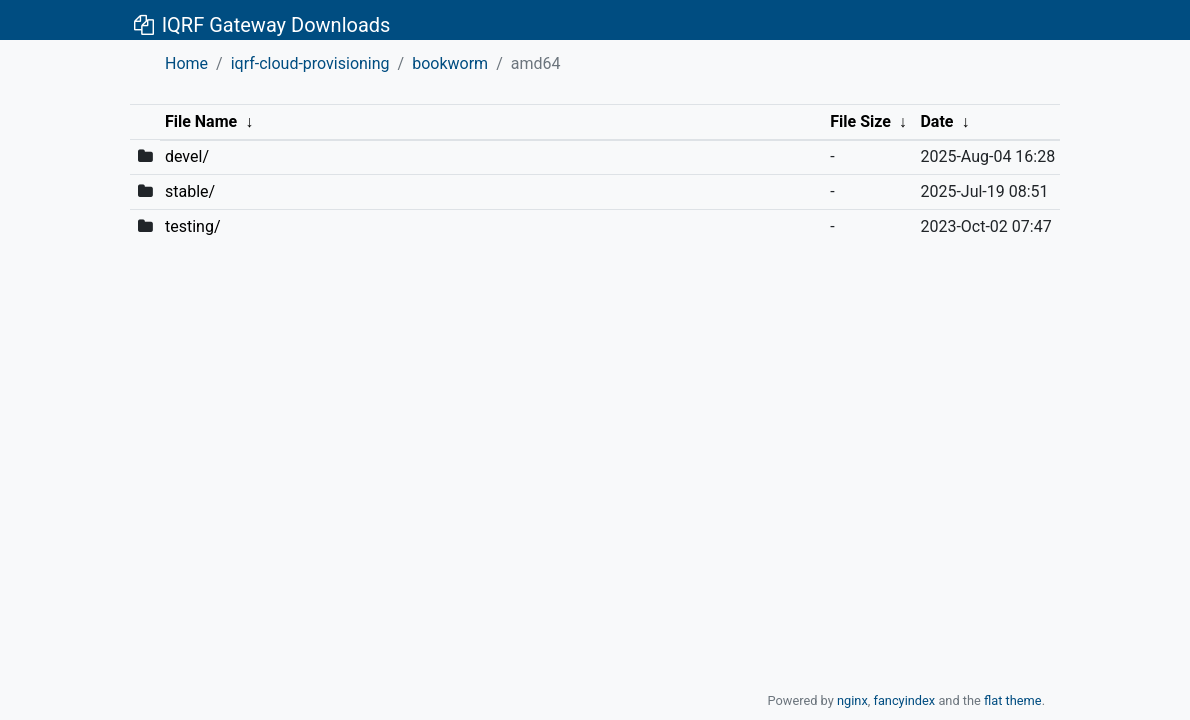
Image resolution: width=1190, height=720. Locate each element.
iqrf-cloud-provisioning (310, 63)
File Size (860, 121)
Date (936, 121)
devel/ (187, 156)
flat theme (1013, 700)
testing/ (193, 226)
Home (186, 63)
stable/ (190, 191)
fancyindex (904, 700)
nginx (852, 700)
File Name (201, 121)
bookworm (450, 63)
